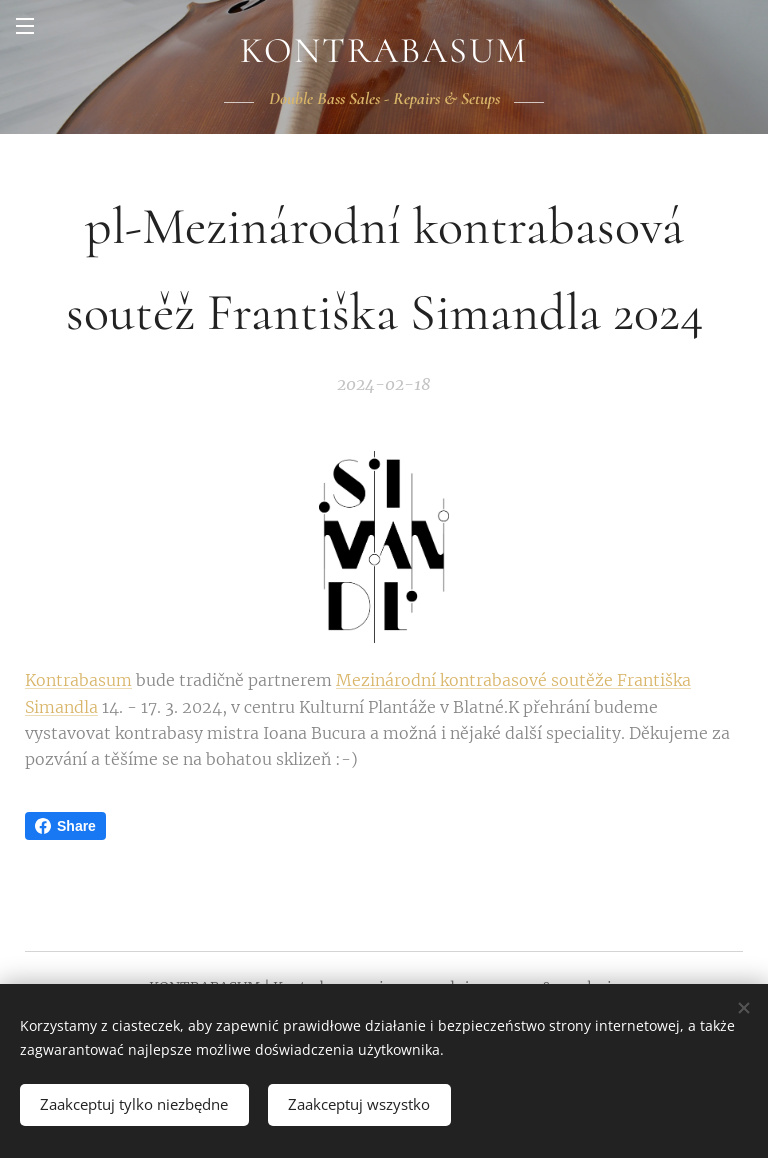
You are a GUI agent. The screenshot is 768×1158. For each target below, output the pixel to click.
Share (65, 826)
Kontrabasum (78, 680)
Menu (25, 26)
